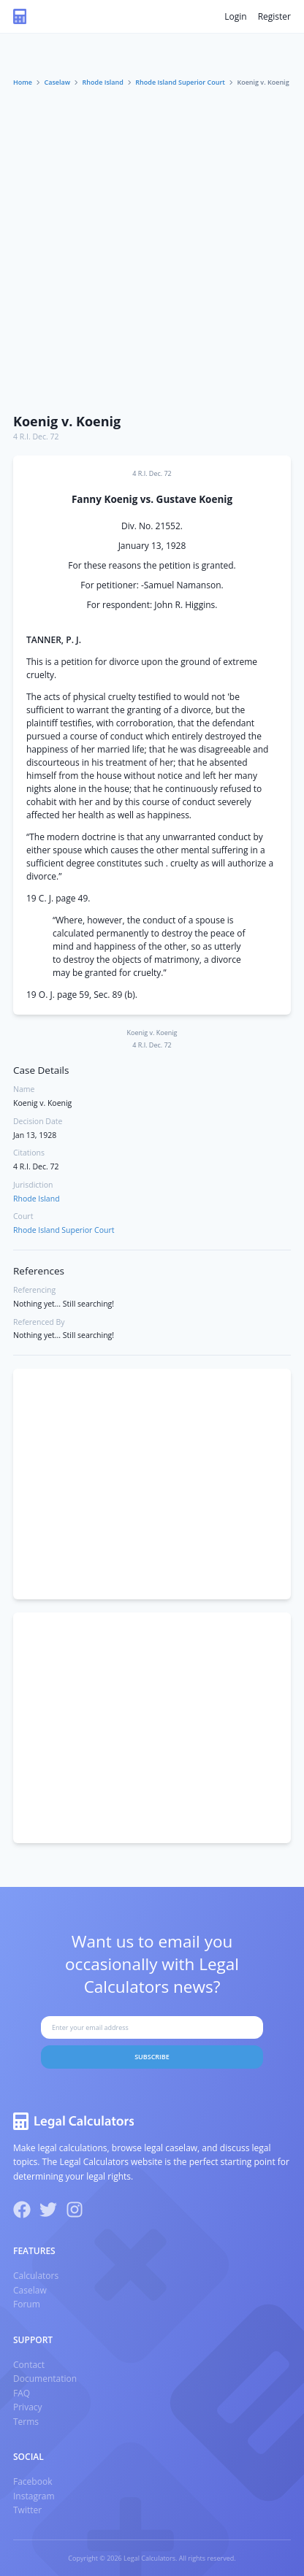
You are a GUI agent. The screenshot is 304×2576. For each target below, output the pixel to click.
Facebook (32, 2481)
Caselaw (58, 82)
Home (22, 82)
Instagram (34, 2496)
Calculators (35, 2275)
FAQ (21, 2393)
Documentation (45, 2378)
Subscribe (152, 2056)
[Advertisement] (152, 247)
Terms (26, 2421)
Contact (29, 2364)
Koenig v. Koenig (67, 421)
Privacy (27, 2407)
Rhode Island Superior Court (180, 82)
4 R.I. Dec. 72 (35, 436)
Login (235, 16)
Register (274, 16)
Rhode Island (103, 82)
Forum (26, 2304)
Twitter (27, 2510)
